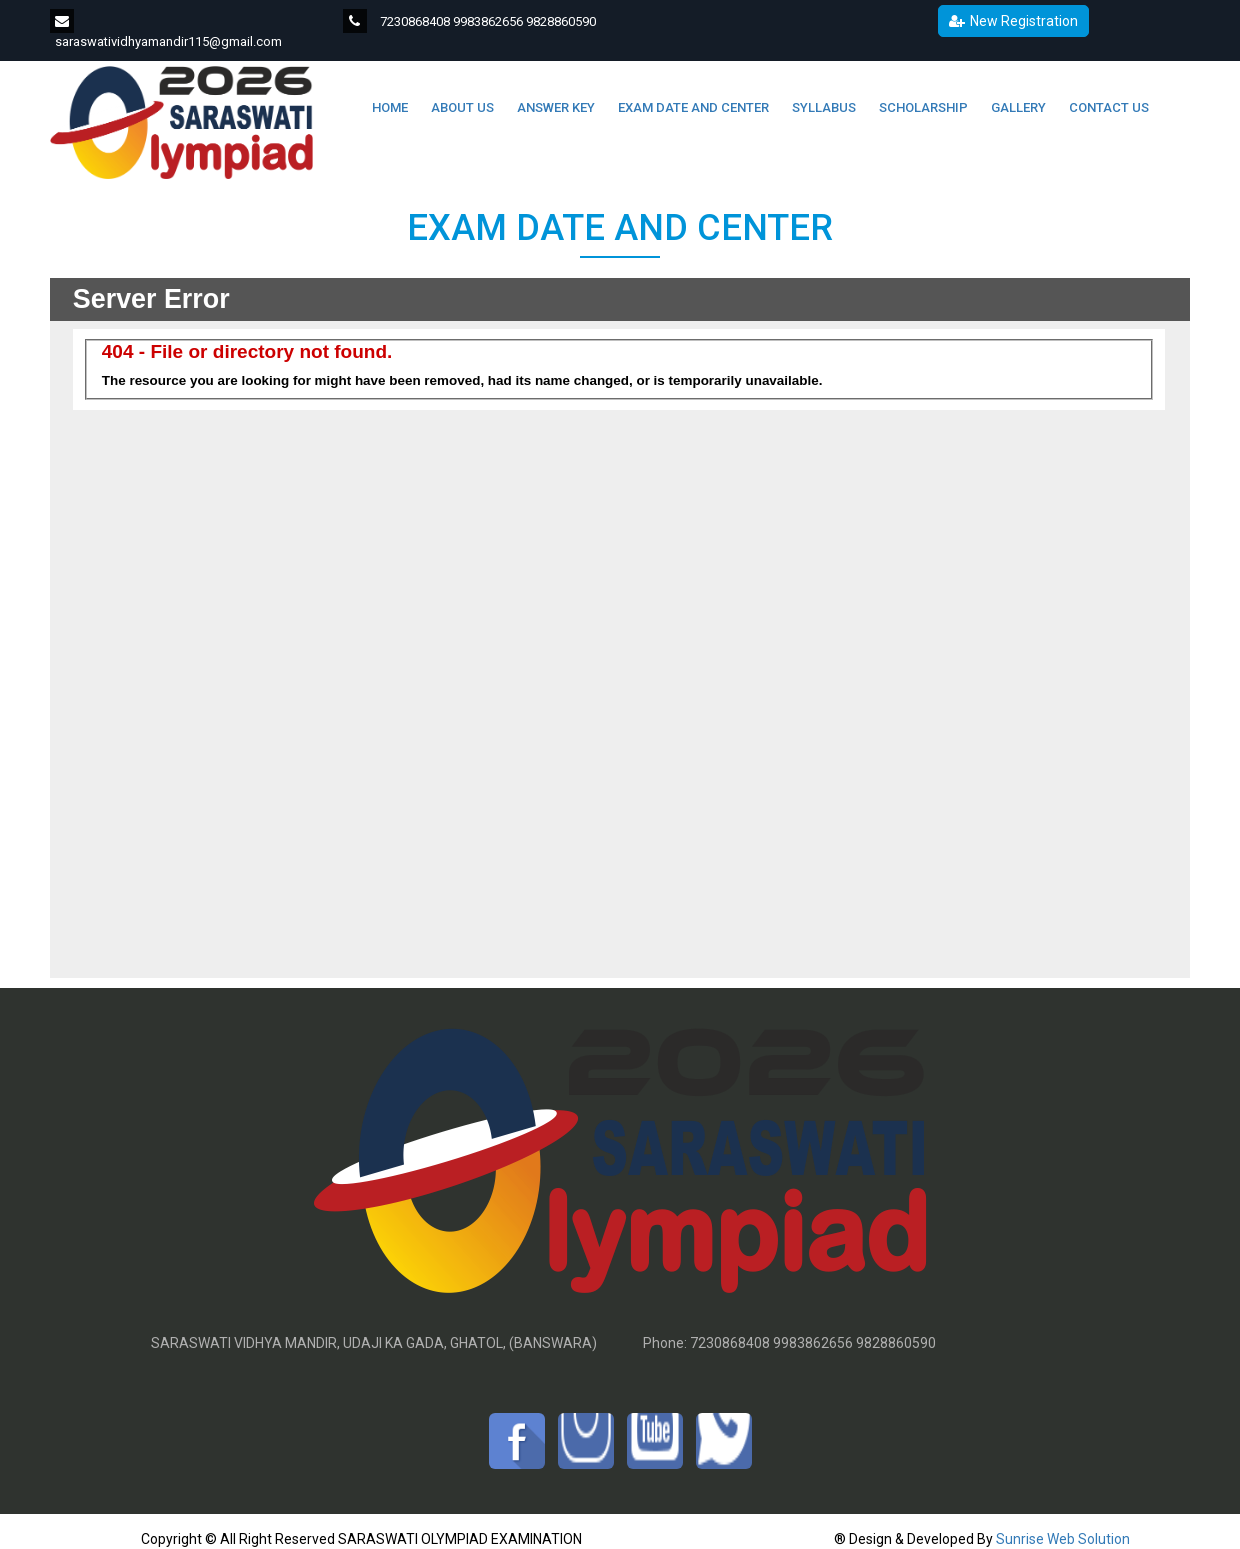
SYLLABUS (822, 107)
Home (388, 107)
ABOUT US (461, 107)
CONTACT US (1107, 107)
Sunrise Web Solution (1063, 1539)
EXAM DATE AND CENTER (692, 107)
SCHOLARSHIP (922, 107)
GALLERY (1017, 107)
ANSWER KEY (554, 107)
